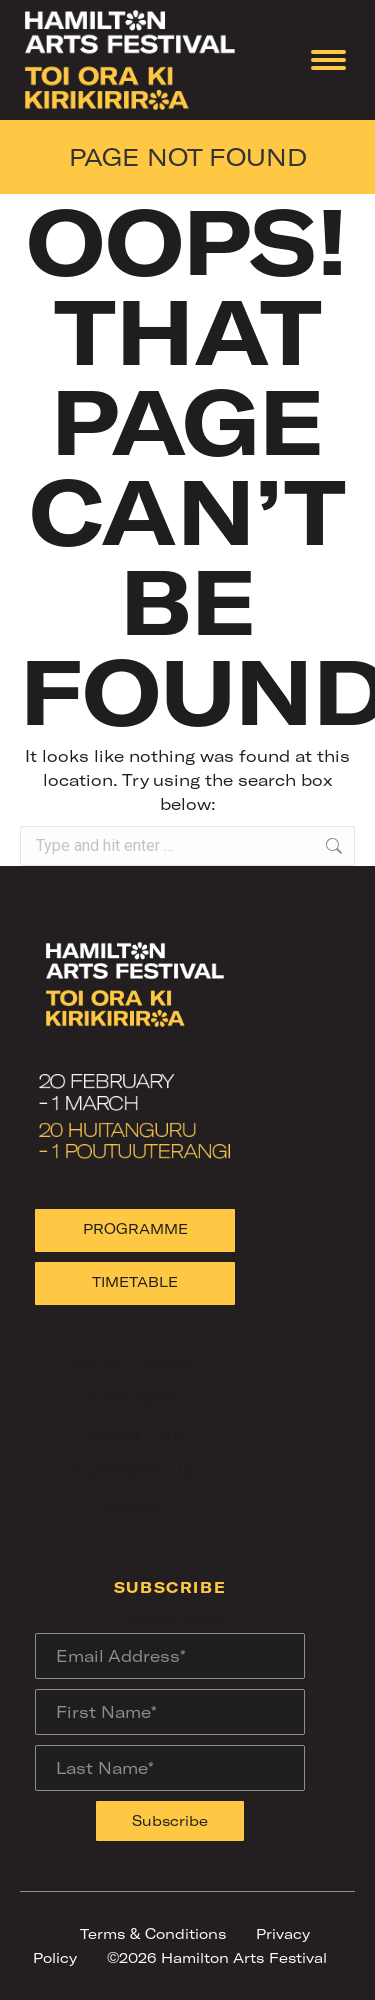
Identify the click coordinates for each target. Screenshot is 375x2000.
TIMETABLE (135, 1281)
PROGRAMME (135, 1228)
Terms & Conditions (153, 1933)
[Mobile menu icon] (328, 60)
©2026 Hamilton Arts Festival (217, 1957)
